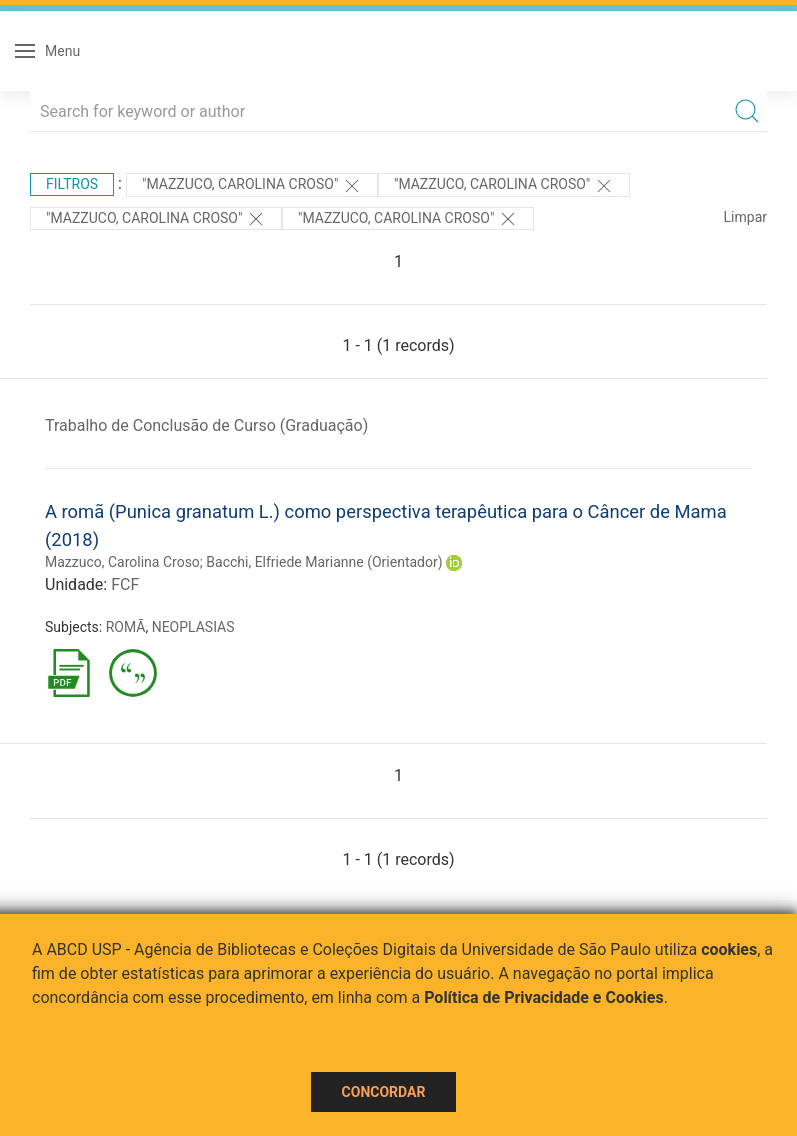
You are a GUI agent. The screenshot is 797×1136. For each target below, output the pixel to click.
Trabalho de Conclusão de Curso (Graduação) (206, 425)
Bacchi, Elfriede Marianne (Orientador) (324, 562)
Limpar (745, 217)
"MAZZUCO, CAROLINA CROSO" (252, 186)
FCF (125, 584)
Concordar (384, 1092)
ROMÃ (126, 627)
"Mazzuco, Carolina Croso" (156, 219)
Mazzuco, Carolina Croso (122, 562)
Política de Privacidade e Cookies (544, 997)
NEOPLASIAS (193, 627)
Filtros (72, 184)
